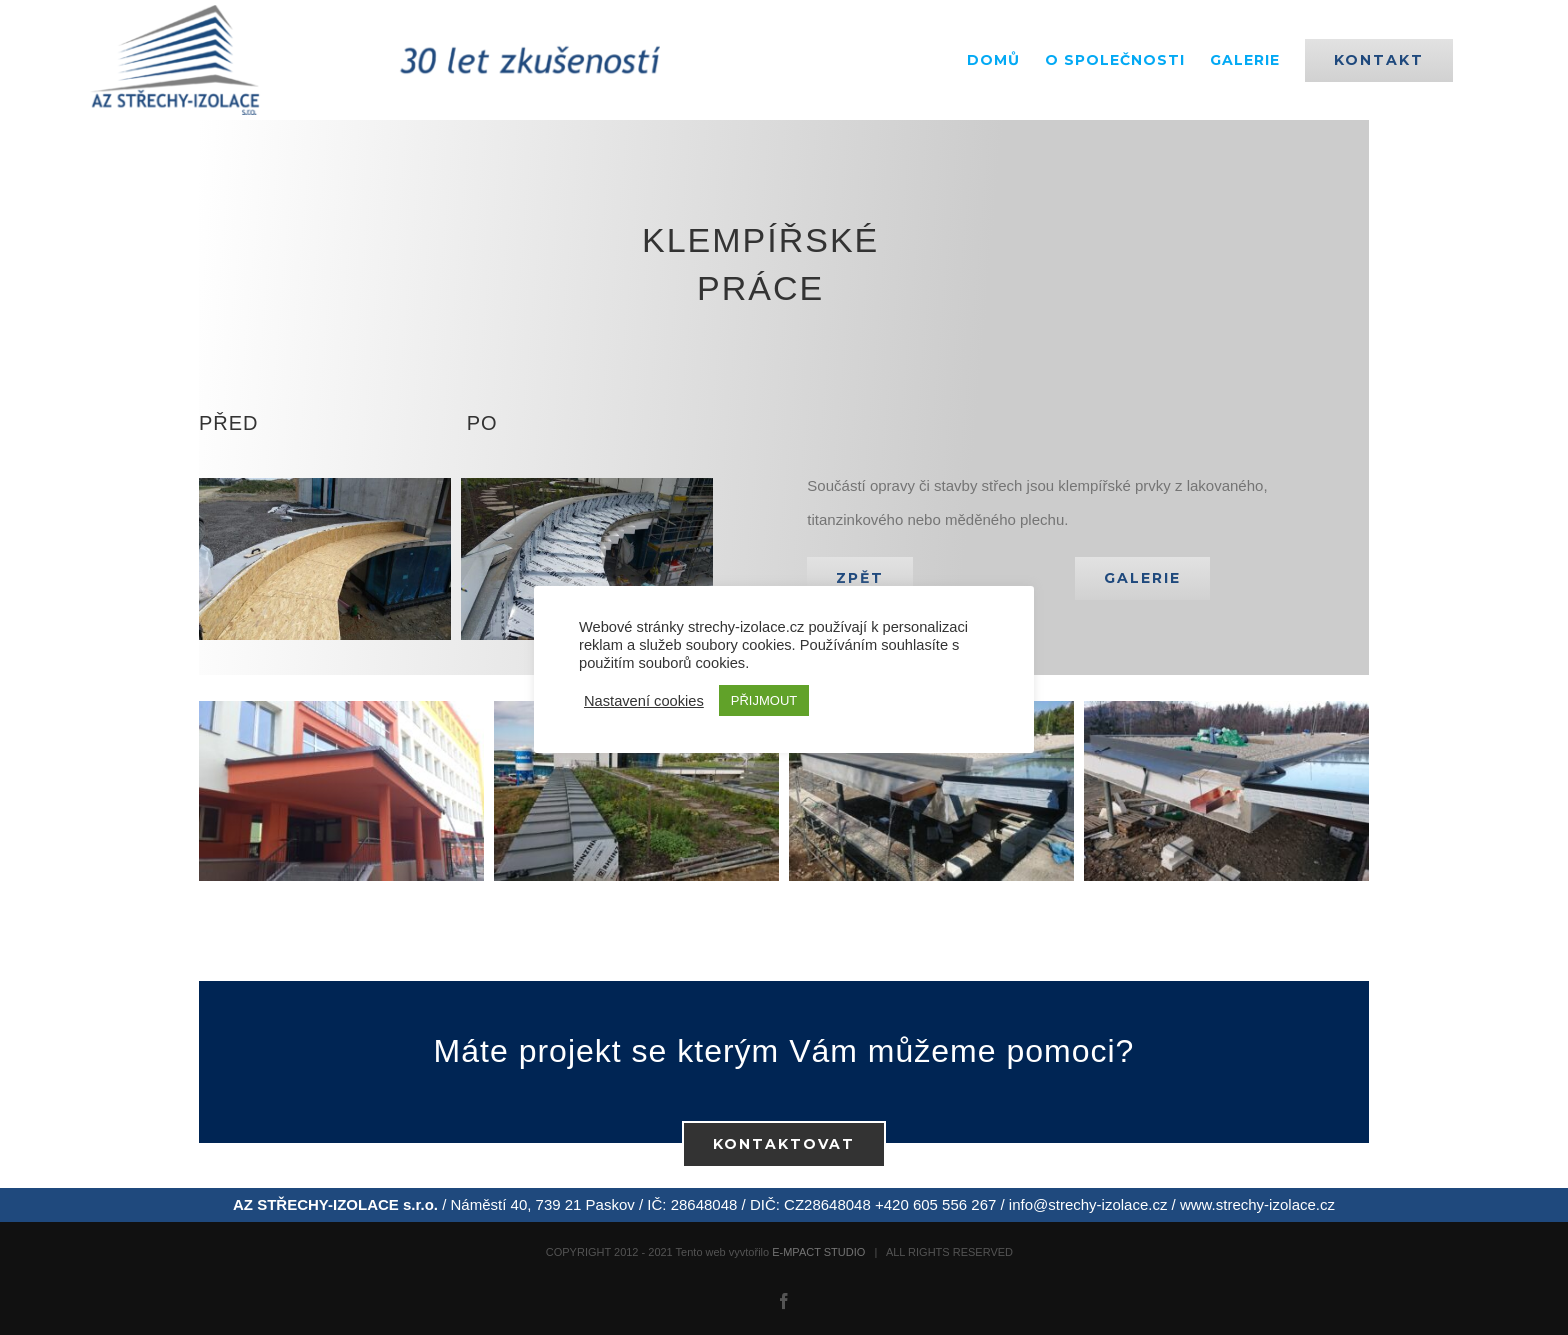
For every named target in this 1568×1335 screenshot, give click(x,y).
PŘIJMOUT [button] (764, 700)
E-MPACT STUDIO (818, 1252)
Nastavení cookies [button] (644, 701)
